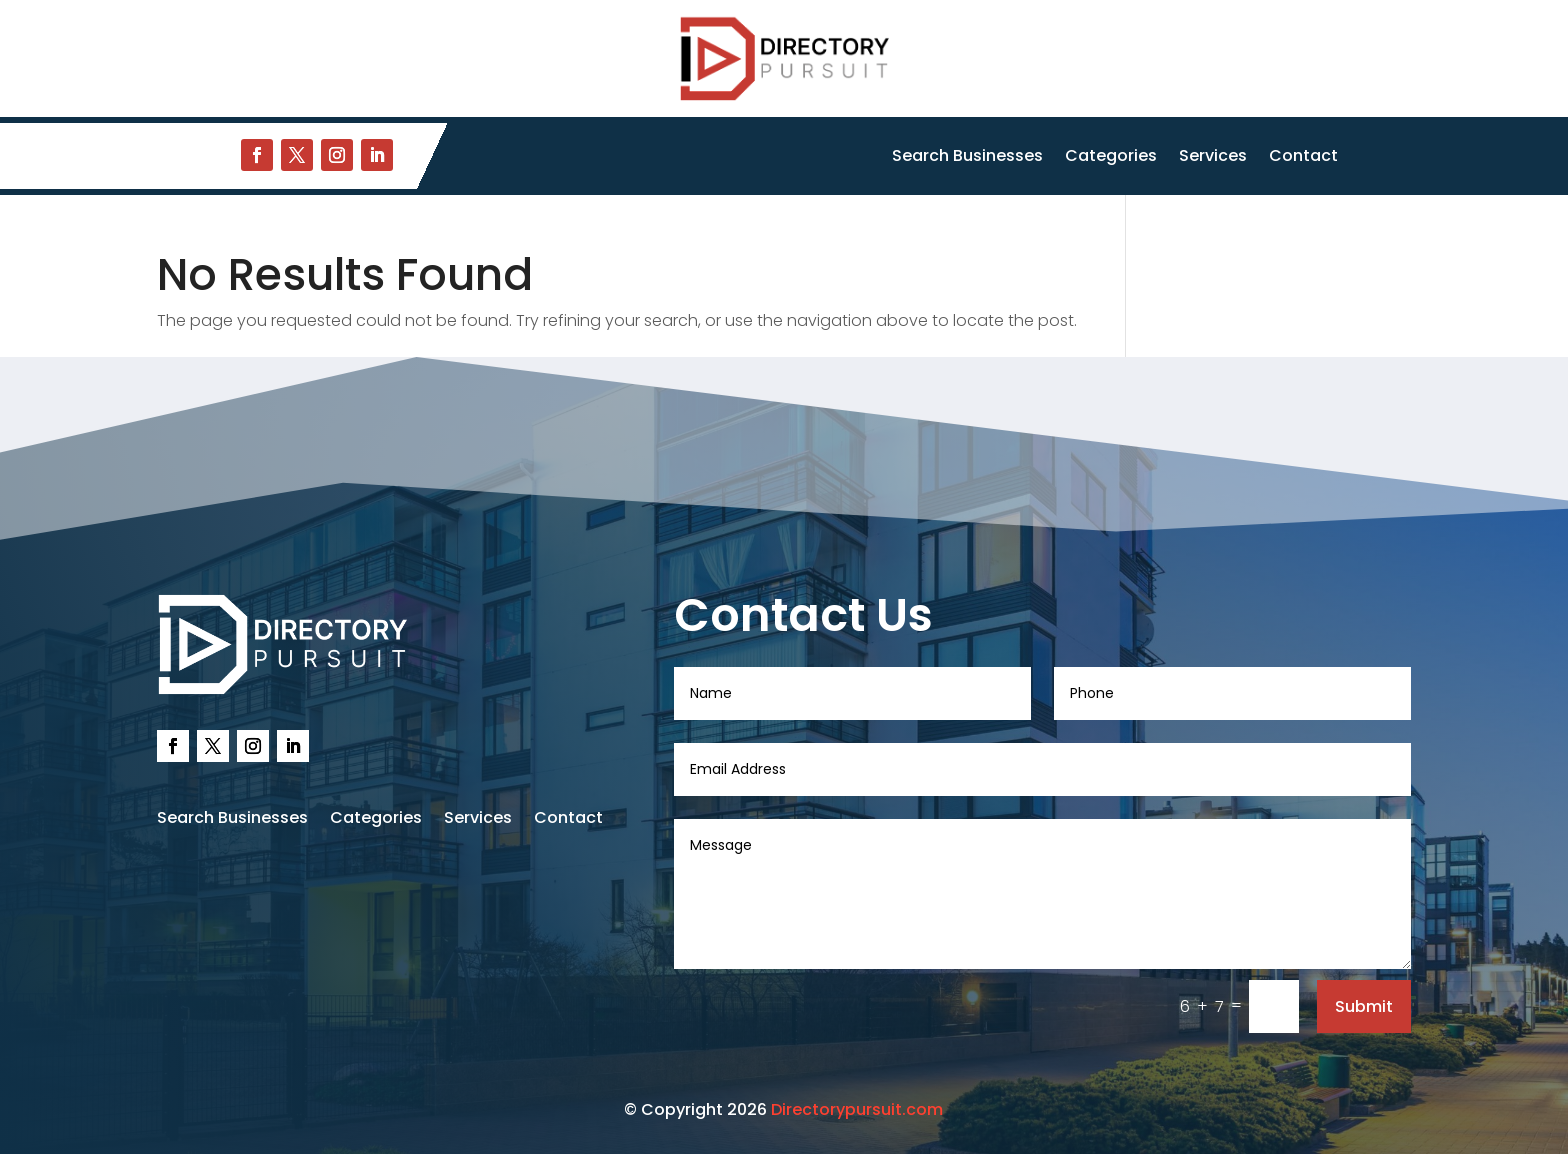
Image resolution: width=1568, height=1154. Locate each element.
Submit (1364, 1006)
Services (1213, 158)
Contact (1303, 158)
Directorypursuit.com (857, 1109)
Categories (1111, 158)
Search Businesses (967, 158)
